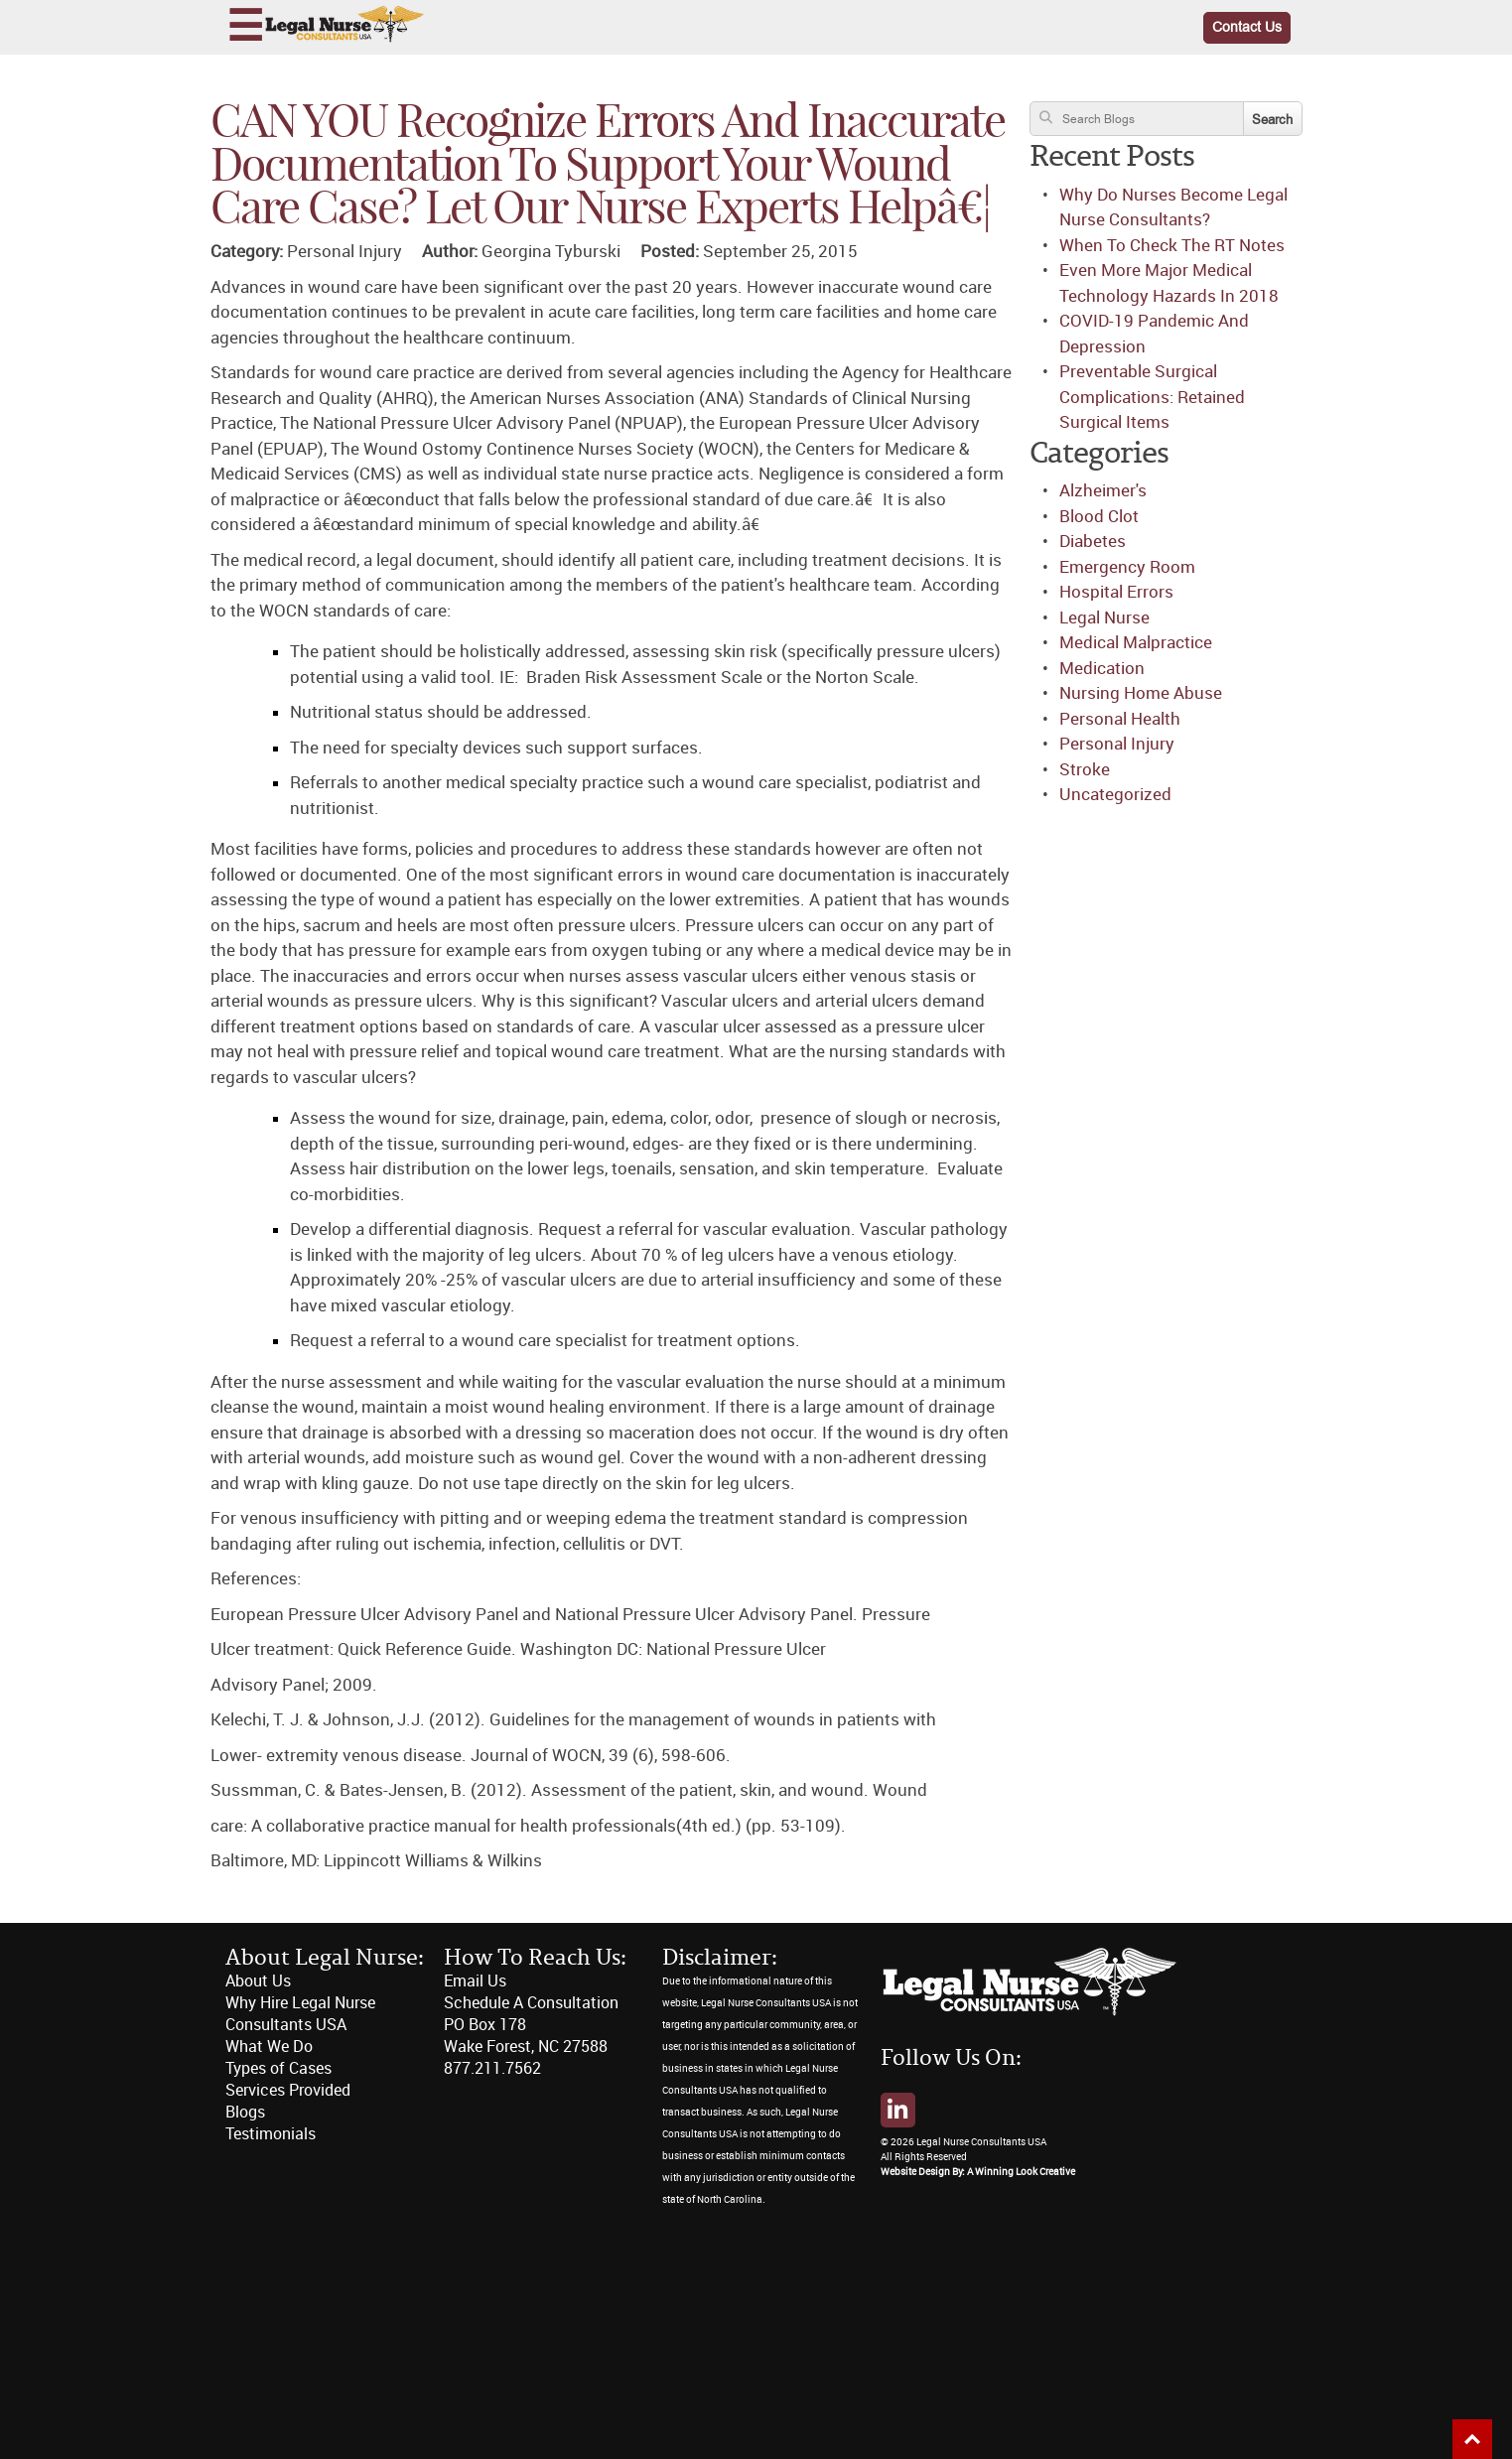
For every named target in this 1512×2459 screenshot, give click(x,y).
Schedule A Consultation (531, 2002)
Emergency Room (1127, 567)
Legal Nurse (1104, 617)
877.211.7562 (492, 2068)
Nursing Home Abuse (1140, 693)
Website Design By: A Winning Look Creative (978, 2172)
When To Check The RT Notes (1172, 245)
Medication (1102, 668)
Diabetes (1092, 541)
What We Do (269, 2046)
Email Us (475, 1981)
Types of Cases (278, 2068)
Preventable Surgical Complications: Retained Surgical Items (1152, 396)
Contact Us (1247, 27)
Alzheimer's (1103, 490)
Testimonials (270, 2133)
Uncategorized (1115, 794)
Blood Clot (1099, 516)
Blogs (245, 2112)
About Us (258, 1981)
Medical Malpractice (1135, 642)
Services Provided (287, 2090)
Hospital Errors (1116, 592)
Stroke (1084, 769)
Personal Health (1119, 719)
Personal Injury (1116, 743)
